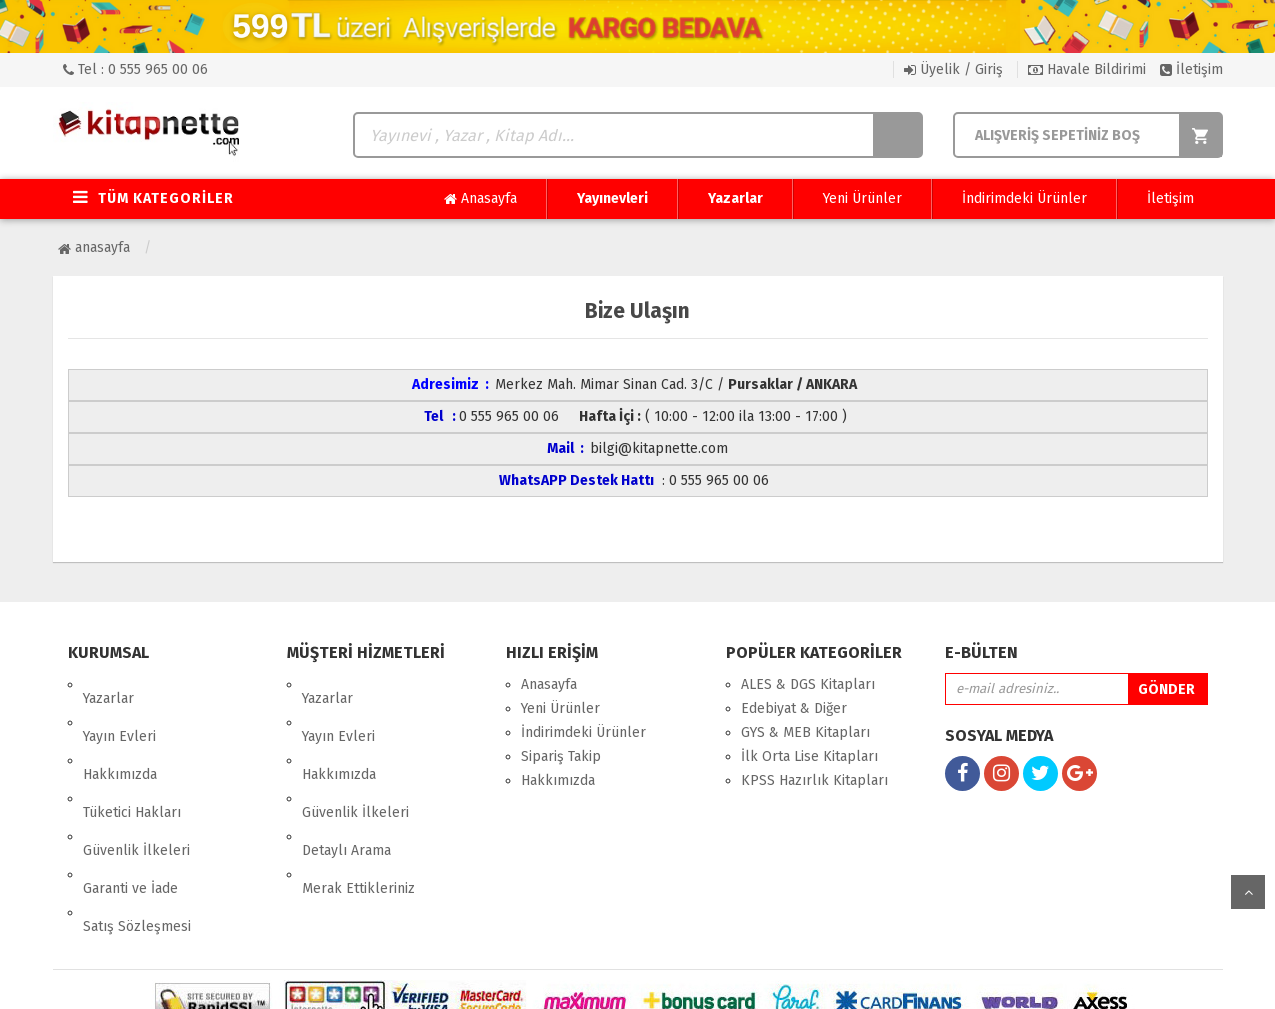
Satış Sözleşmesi (137, 828)
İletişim (1191, 69)
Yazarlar (735, 198)
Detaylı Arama (346, 780)
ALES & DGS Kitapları (808, 684)
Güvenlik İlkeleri (136, 780)
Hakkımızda (120, 732)
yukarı (1248, 892)
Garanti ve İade (130, 804)
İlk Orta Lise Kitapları (809, 756)
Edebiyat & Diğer (794, 708)
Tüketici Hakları (132, 756)
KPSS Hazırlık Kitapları (814, 780)
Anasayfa (480, 199)
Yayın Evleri (119, 708)
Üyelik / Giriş (953, 69)
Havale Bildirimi (1087, 69)
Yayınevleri (612, 198)
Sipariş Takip (561, 756)
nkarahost (551, 978)
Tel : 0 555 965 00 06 (135, 69)
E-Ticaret (617, 978)
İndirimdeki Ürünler (1024, 198)
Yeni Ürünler (862, 198)
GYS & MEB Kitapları (805, 732)
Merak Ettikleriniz (358, 804)
